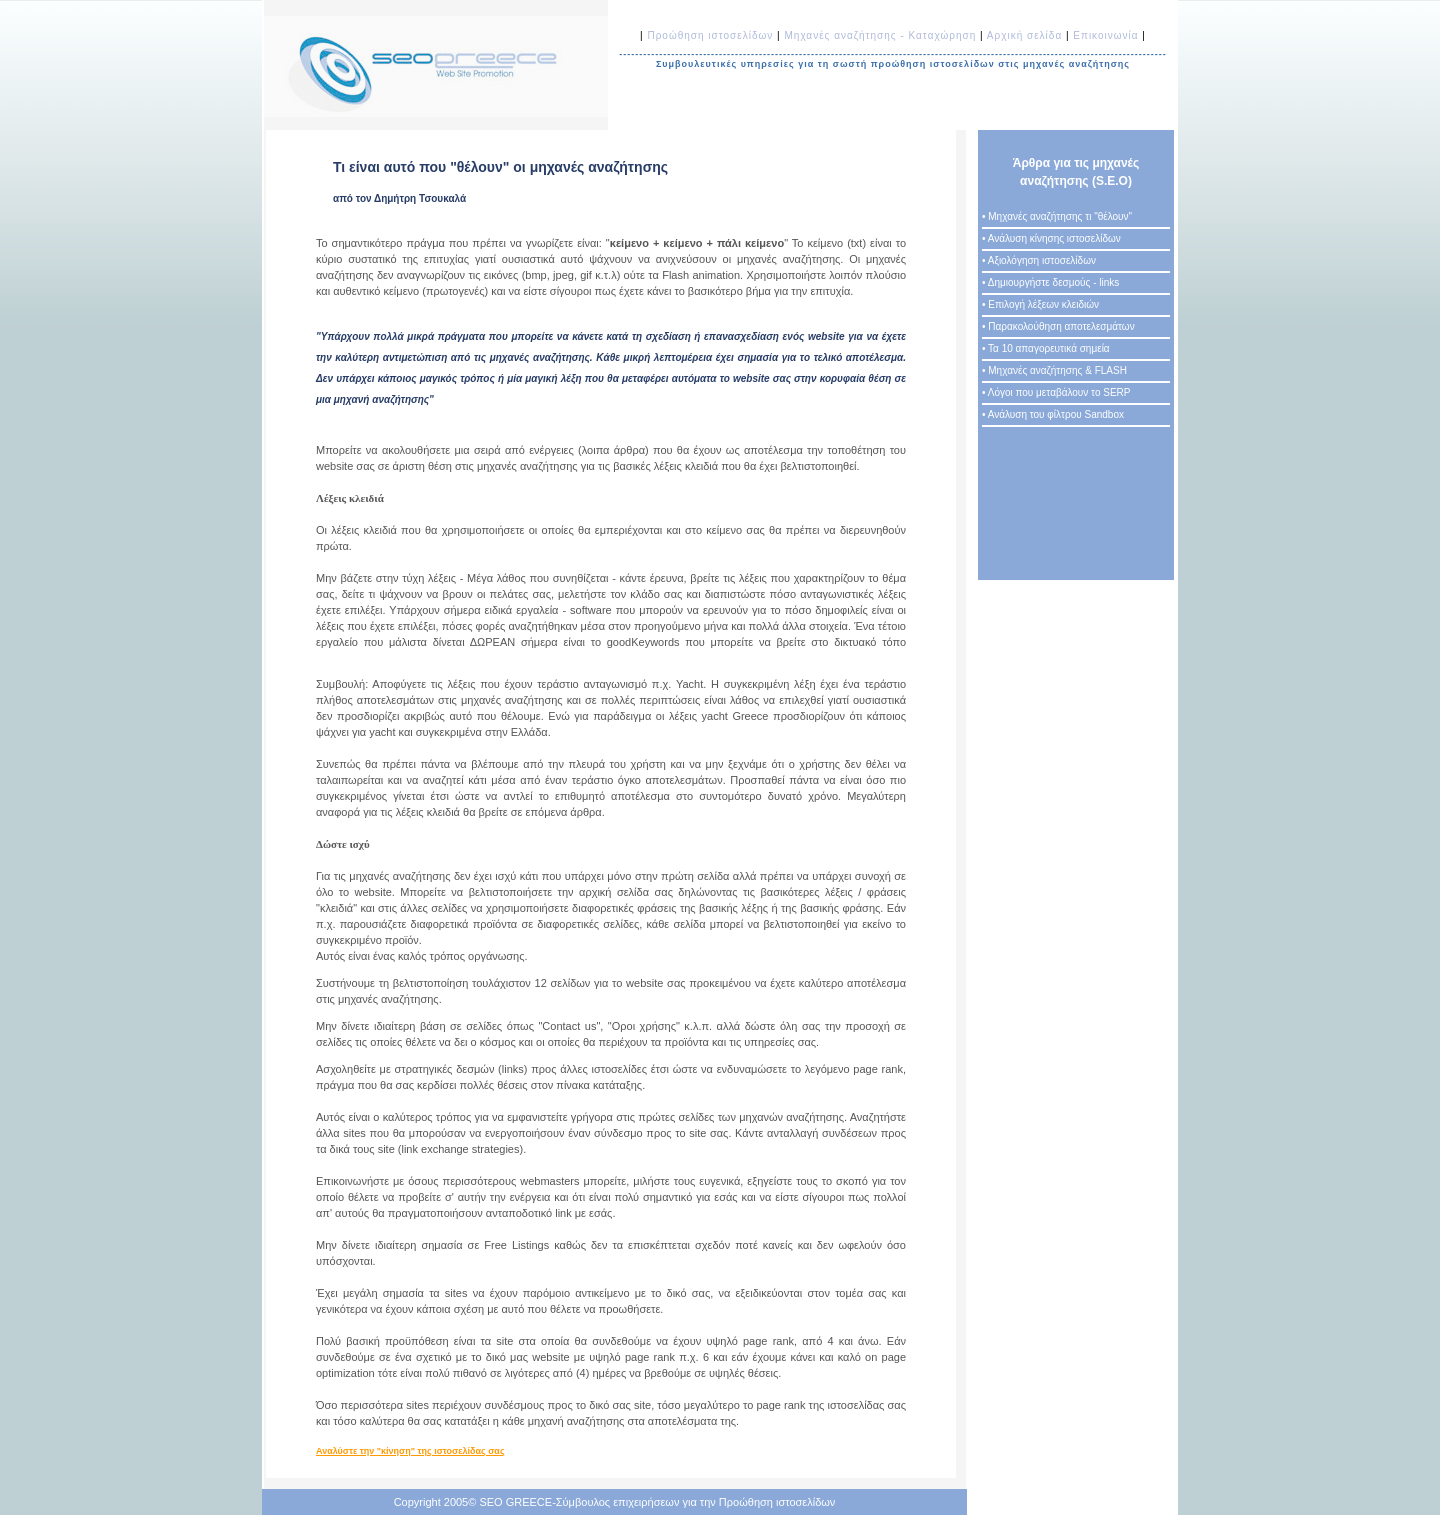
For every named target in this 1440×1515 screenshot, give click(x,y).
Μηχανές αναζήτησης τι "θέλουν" (1060, 216)
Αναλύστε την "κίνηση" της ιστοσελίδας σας (410, 1451)
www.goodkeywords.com (371, 654)
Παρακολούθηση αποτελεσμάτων (1061, 326)
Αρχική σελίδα (1024, 35)
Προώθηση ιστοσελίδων (712, 35)
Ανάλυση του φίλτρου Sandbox (1056, 414)
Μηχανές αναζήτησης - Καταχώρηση (880, 35)
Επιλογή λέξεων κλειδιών (1043, 304)
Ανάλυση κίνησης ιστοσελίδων (1054, 238)
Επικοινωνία (1105, 35)
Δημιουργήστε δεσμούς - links (1054, 282)
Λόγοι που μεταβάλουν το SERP (1059, 392)
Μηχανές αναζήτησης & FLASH (1057, 370)
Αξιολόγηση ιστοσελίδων (1042, 260)
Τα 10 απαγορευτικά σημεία (1049, 348)
